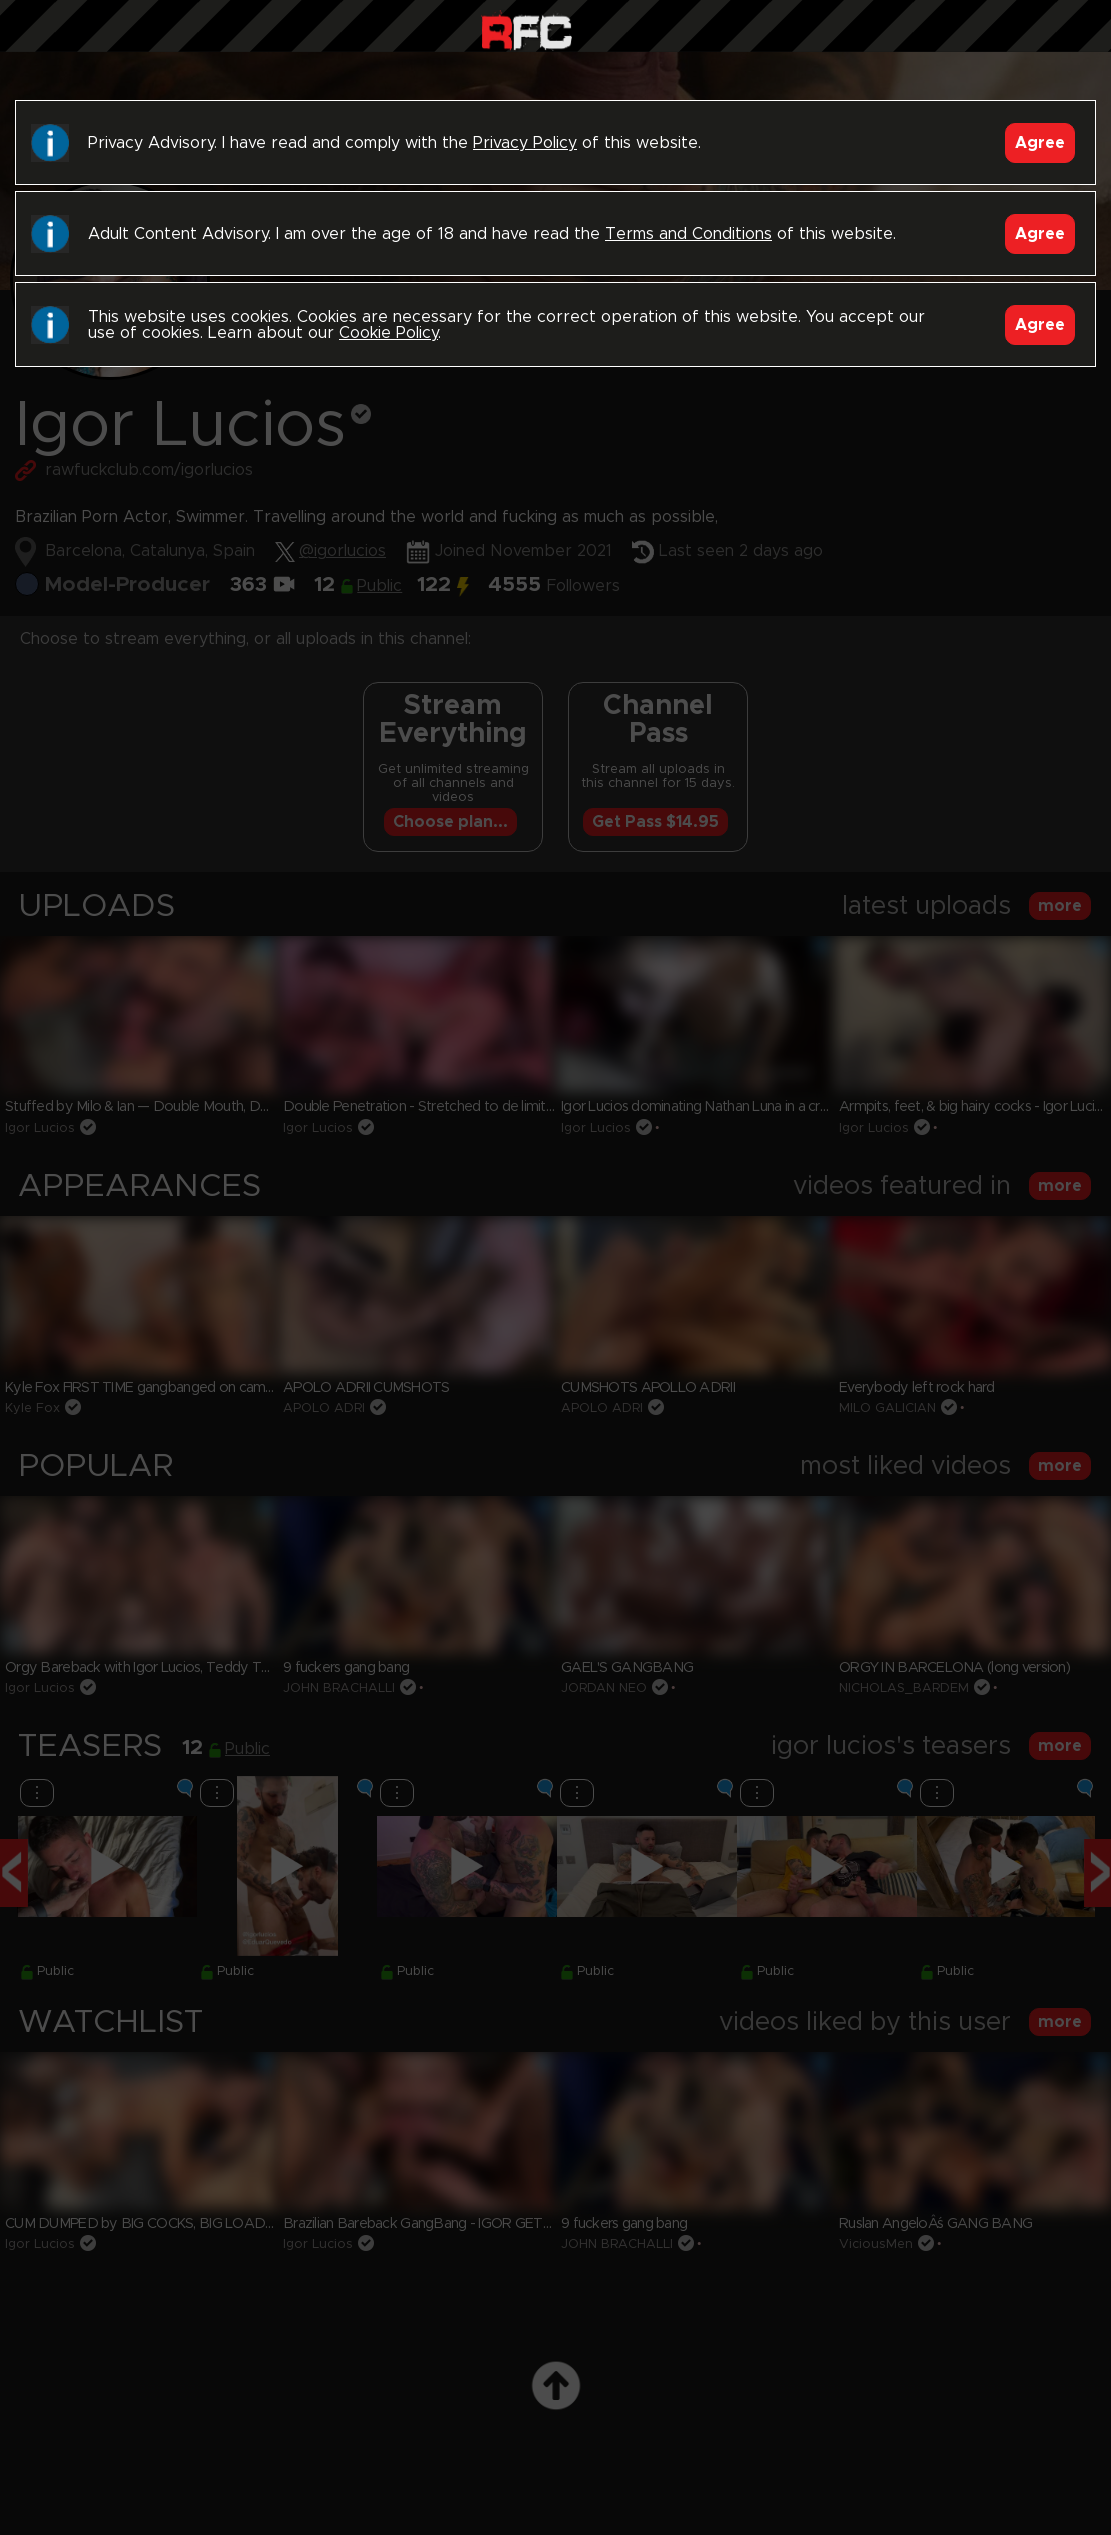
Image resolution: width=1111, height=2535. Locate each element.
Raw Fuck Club (526, 30)
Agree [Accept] (1040, 143)
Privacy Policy (525, 143)
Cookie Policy (388, 333)
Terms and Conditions (688, 234)
